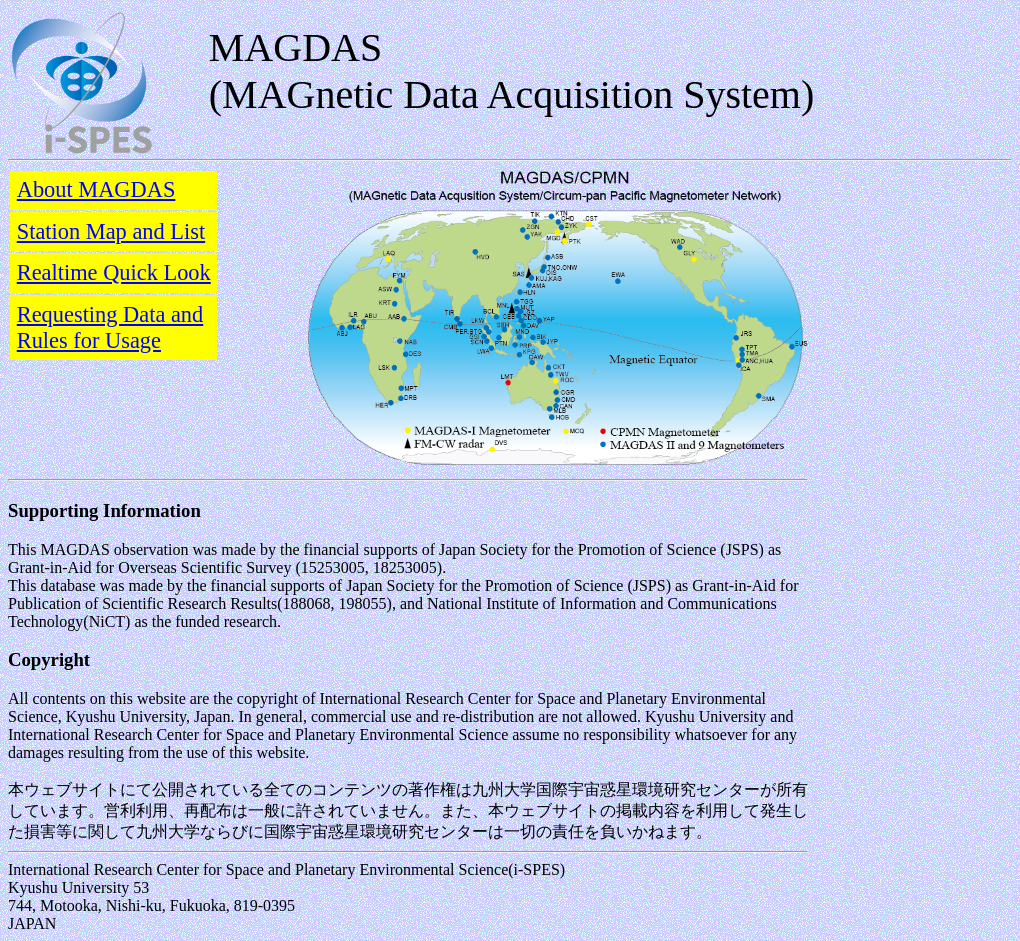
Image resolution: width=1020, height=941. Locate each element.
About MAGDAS (96, 189)
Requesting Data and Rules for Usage (110, 327)
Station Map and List (111, 231)
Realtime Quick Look (114, 272)
